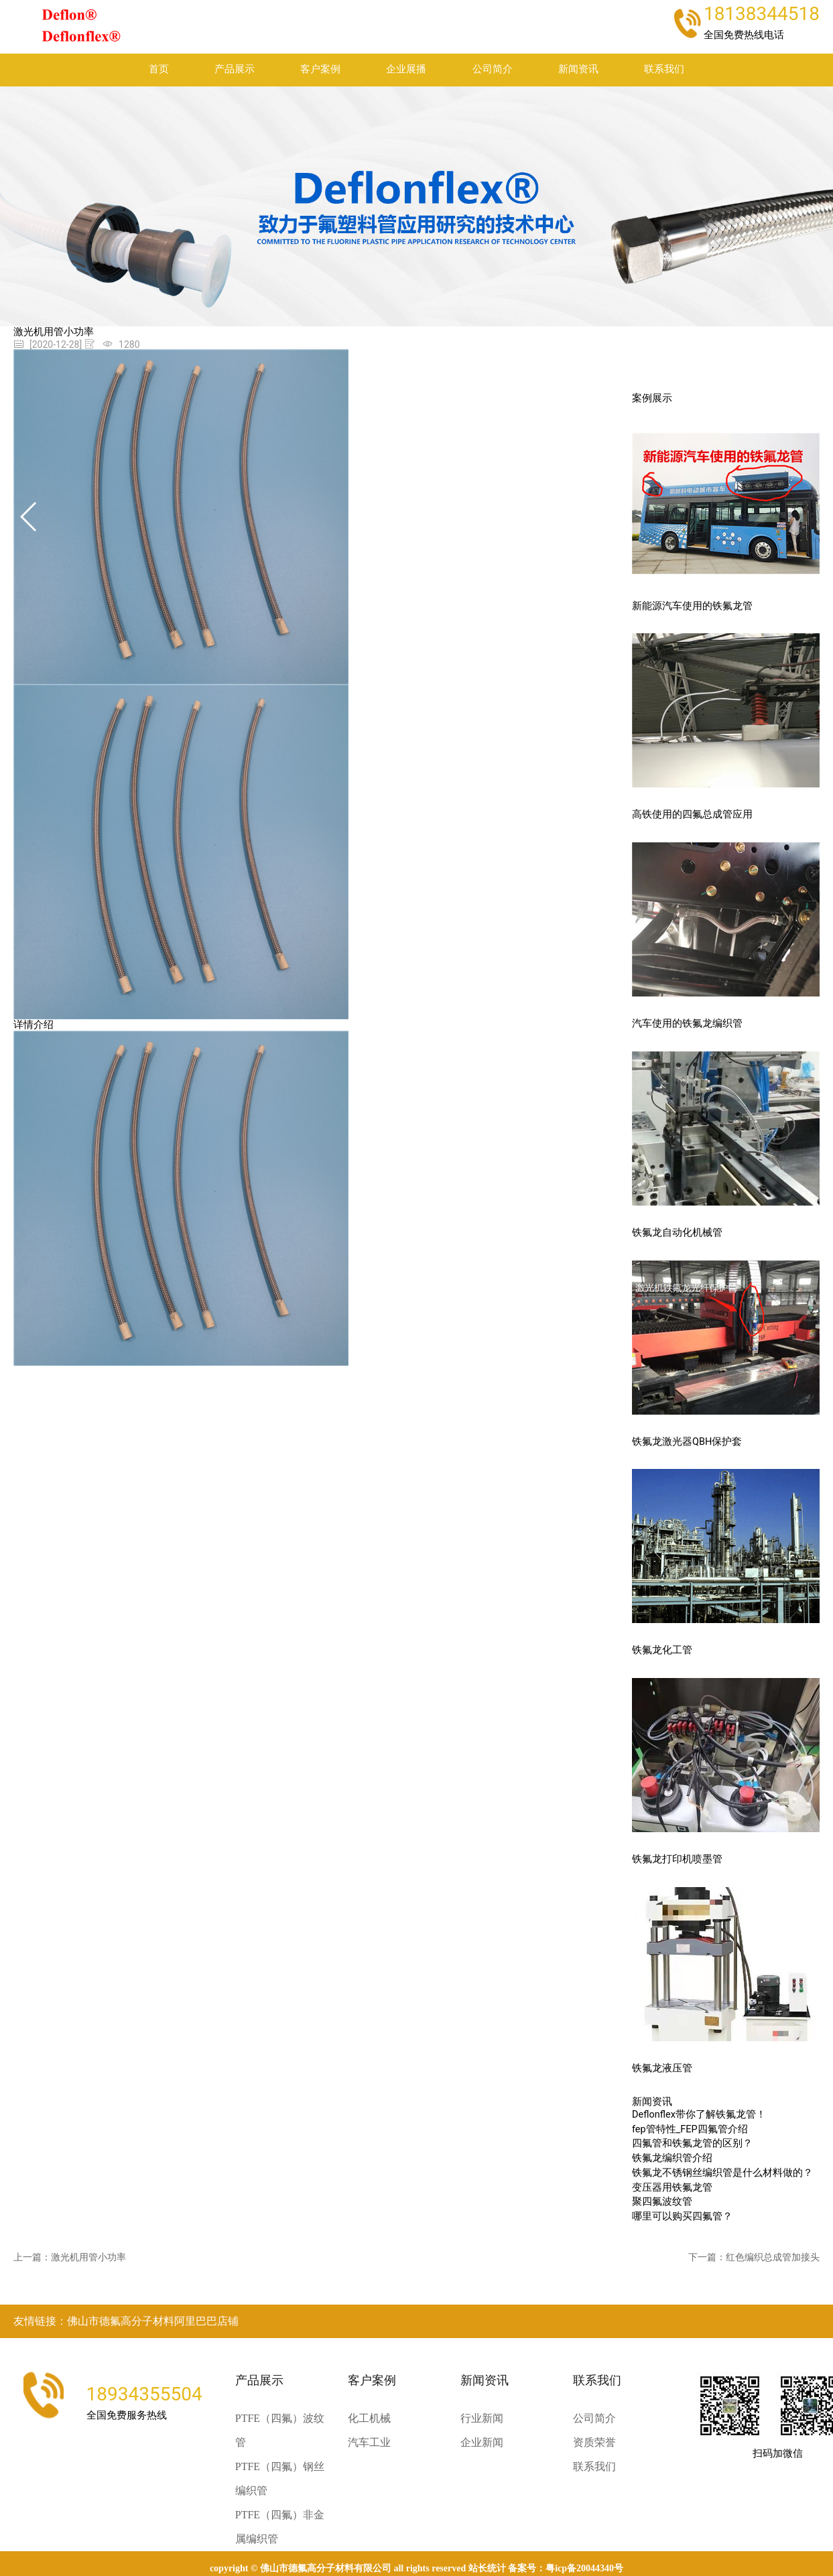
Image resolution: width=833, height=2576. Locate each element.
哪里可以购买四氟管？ (682, 2216)
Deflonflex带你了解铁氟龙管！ (699, 2114)
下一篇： (754, 2257)
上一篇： (69, 2257)
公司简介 (492, 69)
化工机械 (369, 2418)
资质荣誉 (594, 2442)
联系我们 (664, 69)
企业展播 (406, 69)
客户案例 (320, 69)
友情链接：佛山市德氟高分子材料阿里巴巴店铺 (126, 2321)
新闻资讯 (578, 69)
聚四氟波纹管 (662, 2201)
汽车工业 (369, 2442)
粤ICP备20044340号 (584, 2568)
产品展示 (234, 69)
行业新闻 (481, 2418)
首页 (159, 69)
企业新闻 (481, 2442)
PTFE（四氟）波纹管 (279, 2430)
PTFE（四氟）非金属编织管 (279, 2527)
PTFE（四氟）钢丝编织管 (279, 2478)
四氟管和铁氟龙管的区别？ (692, 2143)
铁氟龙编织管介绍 (672, 2158)
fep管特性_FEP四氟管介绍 (690, 2129)
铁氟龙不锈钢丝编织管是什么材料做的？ (722, 2173)
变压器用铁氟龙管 (672, 2187)
